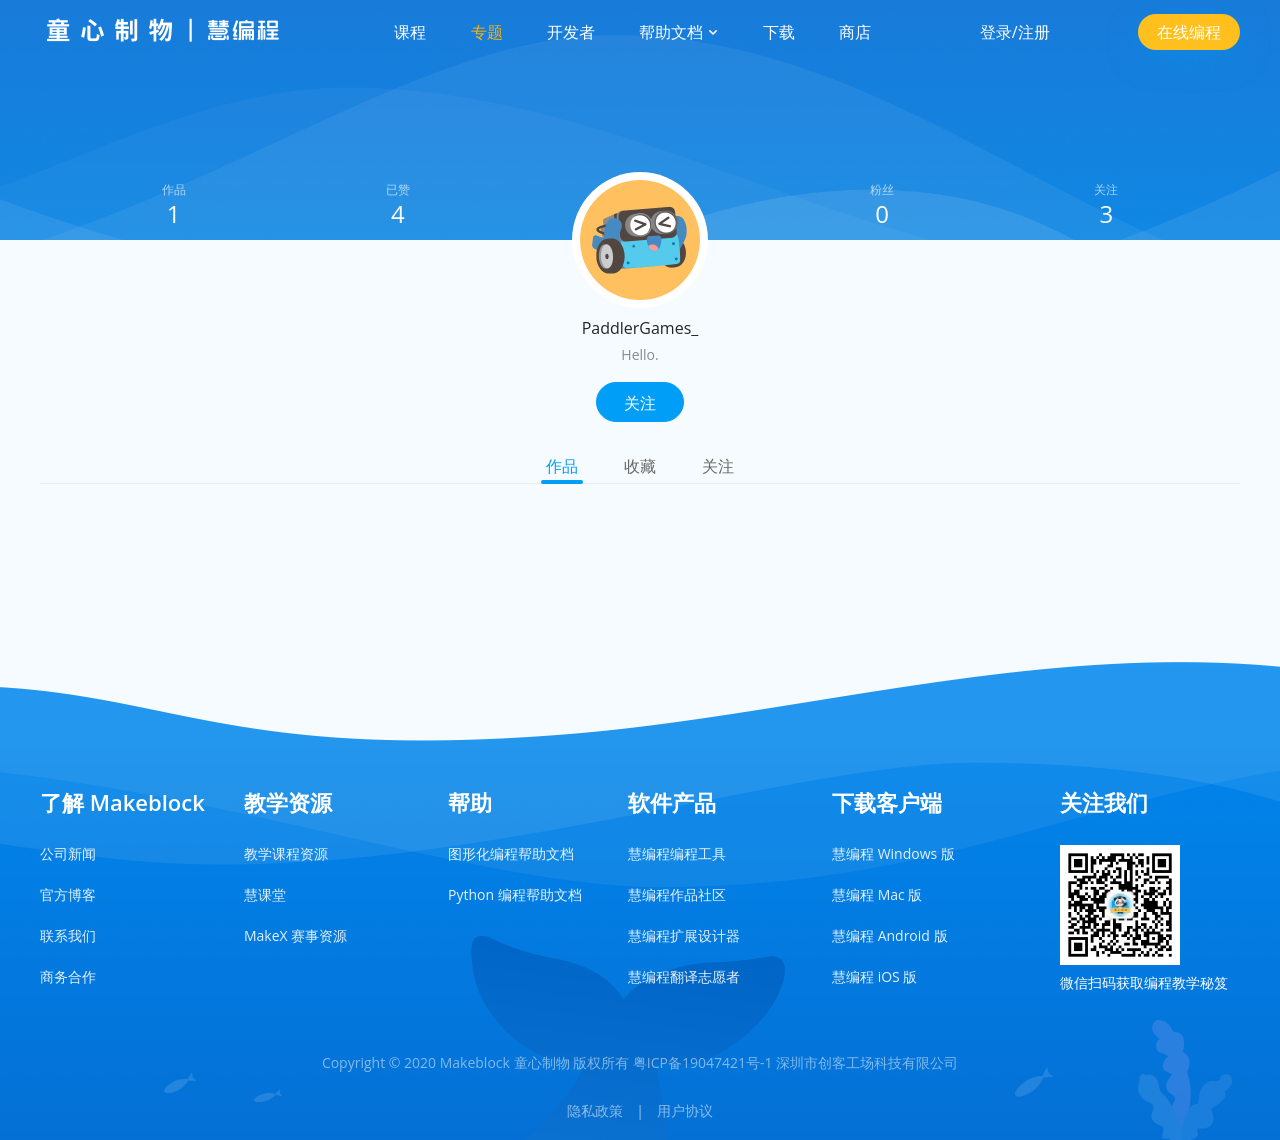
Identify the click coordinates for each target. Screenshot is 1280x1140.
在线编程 (1189, 32)
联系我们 (68, 935)
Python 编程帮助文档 (515, 894)
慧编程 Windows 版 (893, 853)
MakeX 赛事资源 (295, 935)
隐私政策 (595, 1110)
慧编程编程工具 (677, 853)
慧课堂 (265, 894)
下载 (779, 32)
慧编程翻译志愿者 (684, 976)
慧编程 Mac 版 (877, 894)
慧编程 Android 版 (890, 935)
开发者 (571, 32)
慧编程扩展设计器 (684, 935)
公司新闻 (68, 853)
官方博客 (68, 894)
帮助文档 (679, 32)
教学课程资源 (286, 853)
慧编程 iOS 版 (874, 976)
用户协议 (685, 1110)
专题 (487, 32)
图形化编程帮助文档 (511, 853)
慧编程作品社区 (677, 894)
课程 (410, 32)
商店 (855, 32)
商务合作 (68, 976)
